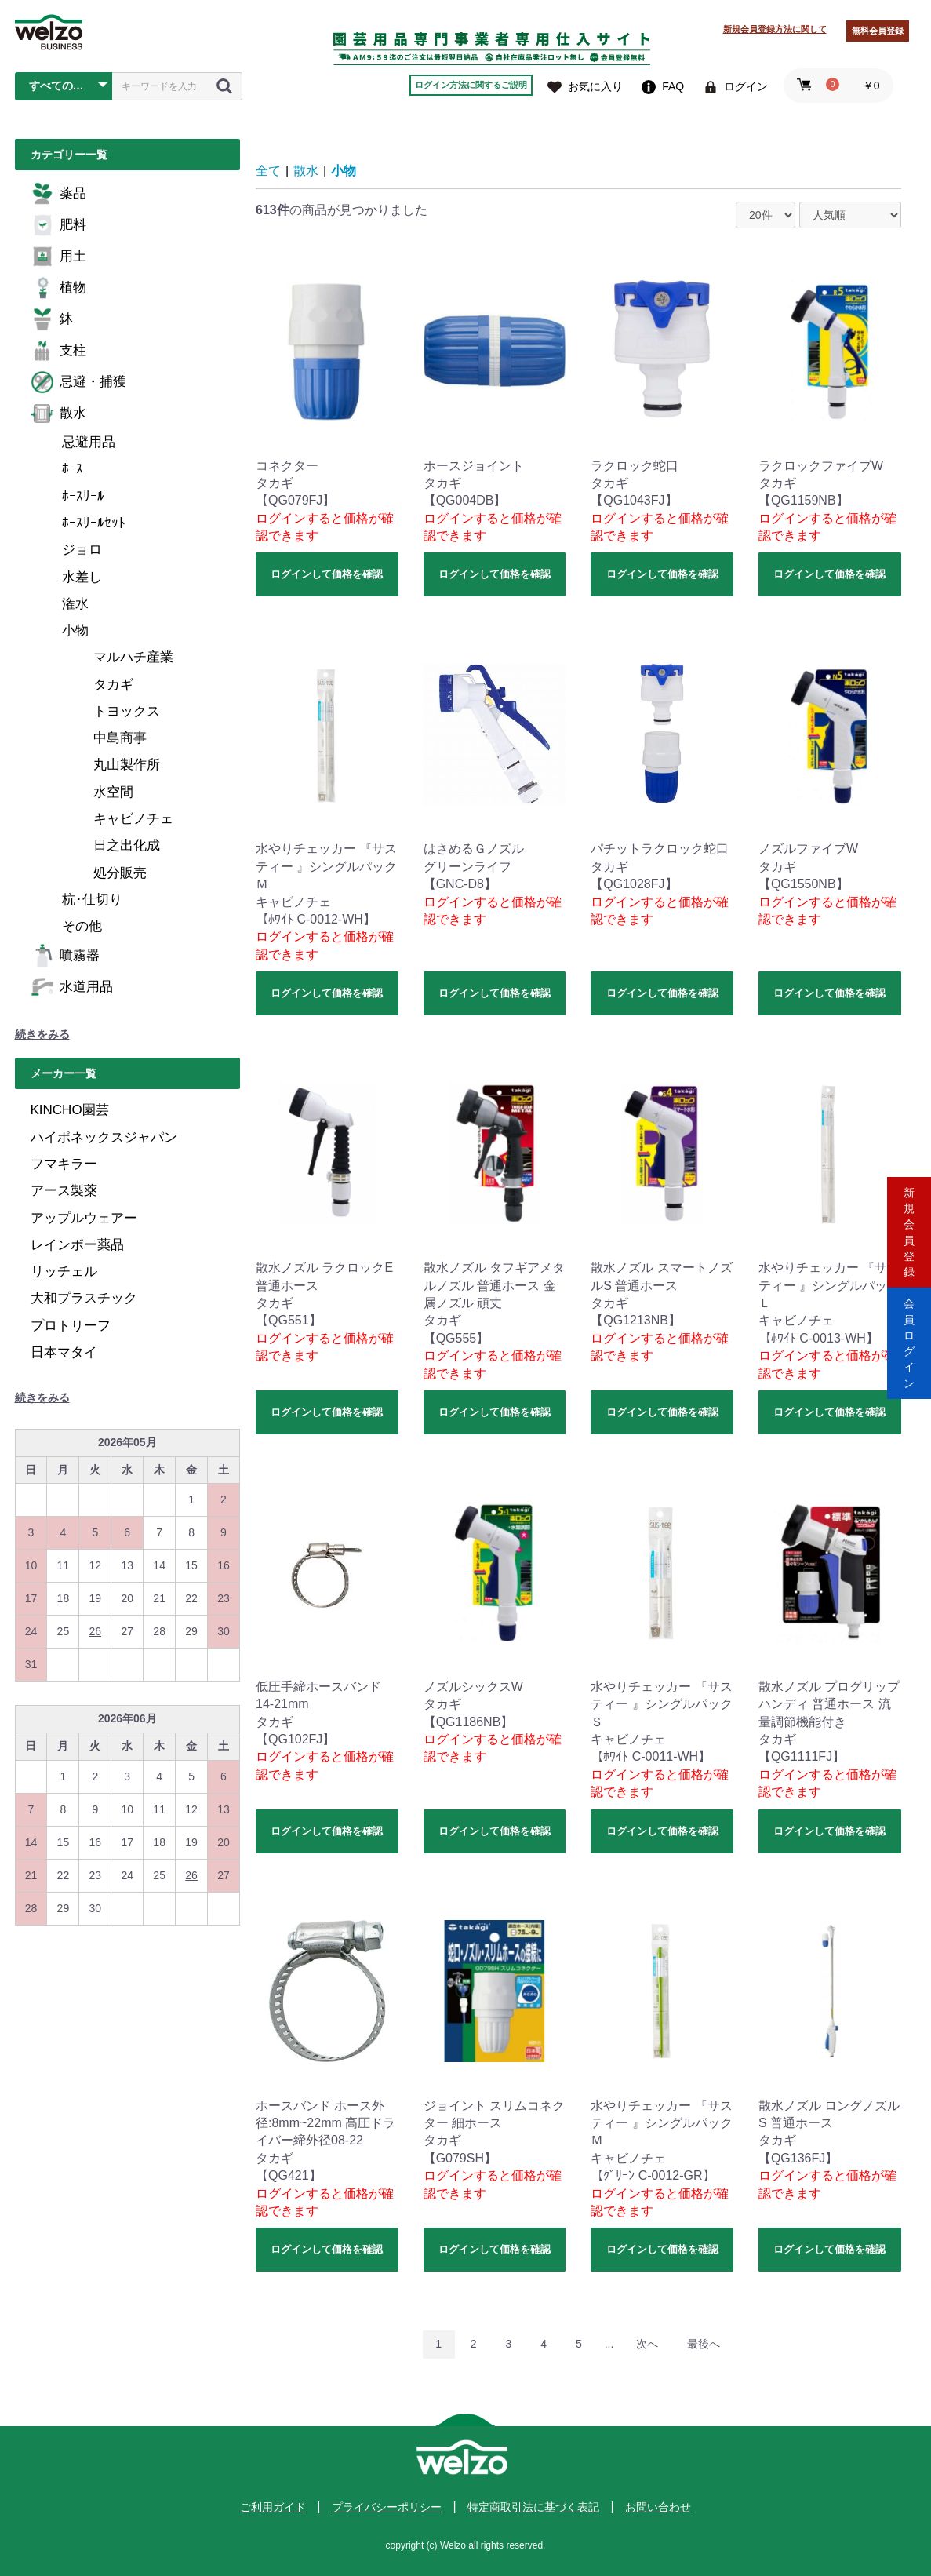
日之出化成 (126, 845)
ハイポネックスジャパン (104, 1137)
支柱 (58, 351)
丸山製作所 (126, 764)
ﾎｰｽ (72, 468)
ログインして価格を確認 (327, 574)
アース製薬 (64, 1190)
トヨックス (126, 711)
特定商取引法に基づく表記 (533, 2507)
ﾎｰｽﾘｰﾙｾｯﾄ (93, 523)
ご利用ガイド (273, 2507)
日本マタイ (64, 1352)
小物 (75, 630)
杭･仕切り (92, 899)
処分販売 (120, 872)
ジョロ (82, 549)
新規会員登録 (909, 1221)
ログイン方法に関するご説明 (471, 84)
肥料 (58, 225)
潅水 (75, 603)
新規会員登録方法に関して (775, 29)
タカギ (113, 684)
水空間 (113, 792)
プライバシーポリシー (387, 2507)
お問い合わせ (658, 2507)
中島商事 (120, 738)
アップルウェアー (84, 1218)
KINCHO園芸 (70, 1109)
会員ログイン (909, 1355)
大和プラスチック (84, 1298)
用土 (58, 256)
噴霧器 (65, 955)
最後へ (703, 2343)
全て (268, 170)
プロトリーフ (71, 1325)
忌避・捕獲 (78, 382)
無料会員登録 (878, 30)
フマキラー (64, 1164)
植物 (58, 288)
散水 (58, 413)
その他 (82, 926)
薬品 (58, 194)
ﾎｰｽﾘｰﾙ (83, 496)
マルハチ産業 (133, 657)
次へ (647, 2343)
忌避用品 (88, 442)
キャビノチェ (133, 818)
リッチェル (64, 1271)
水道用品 (72, 987)
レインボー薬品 (77, 1244)
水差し (82, 577)
